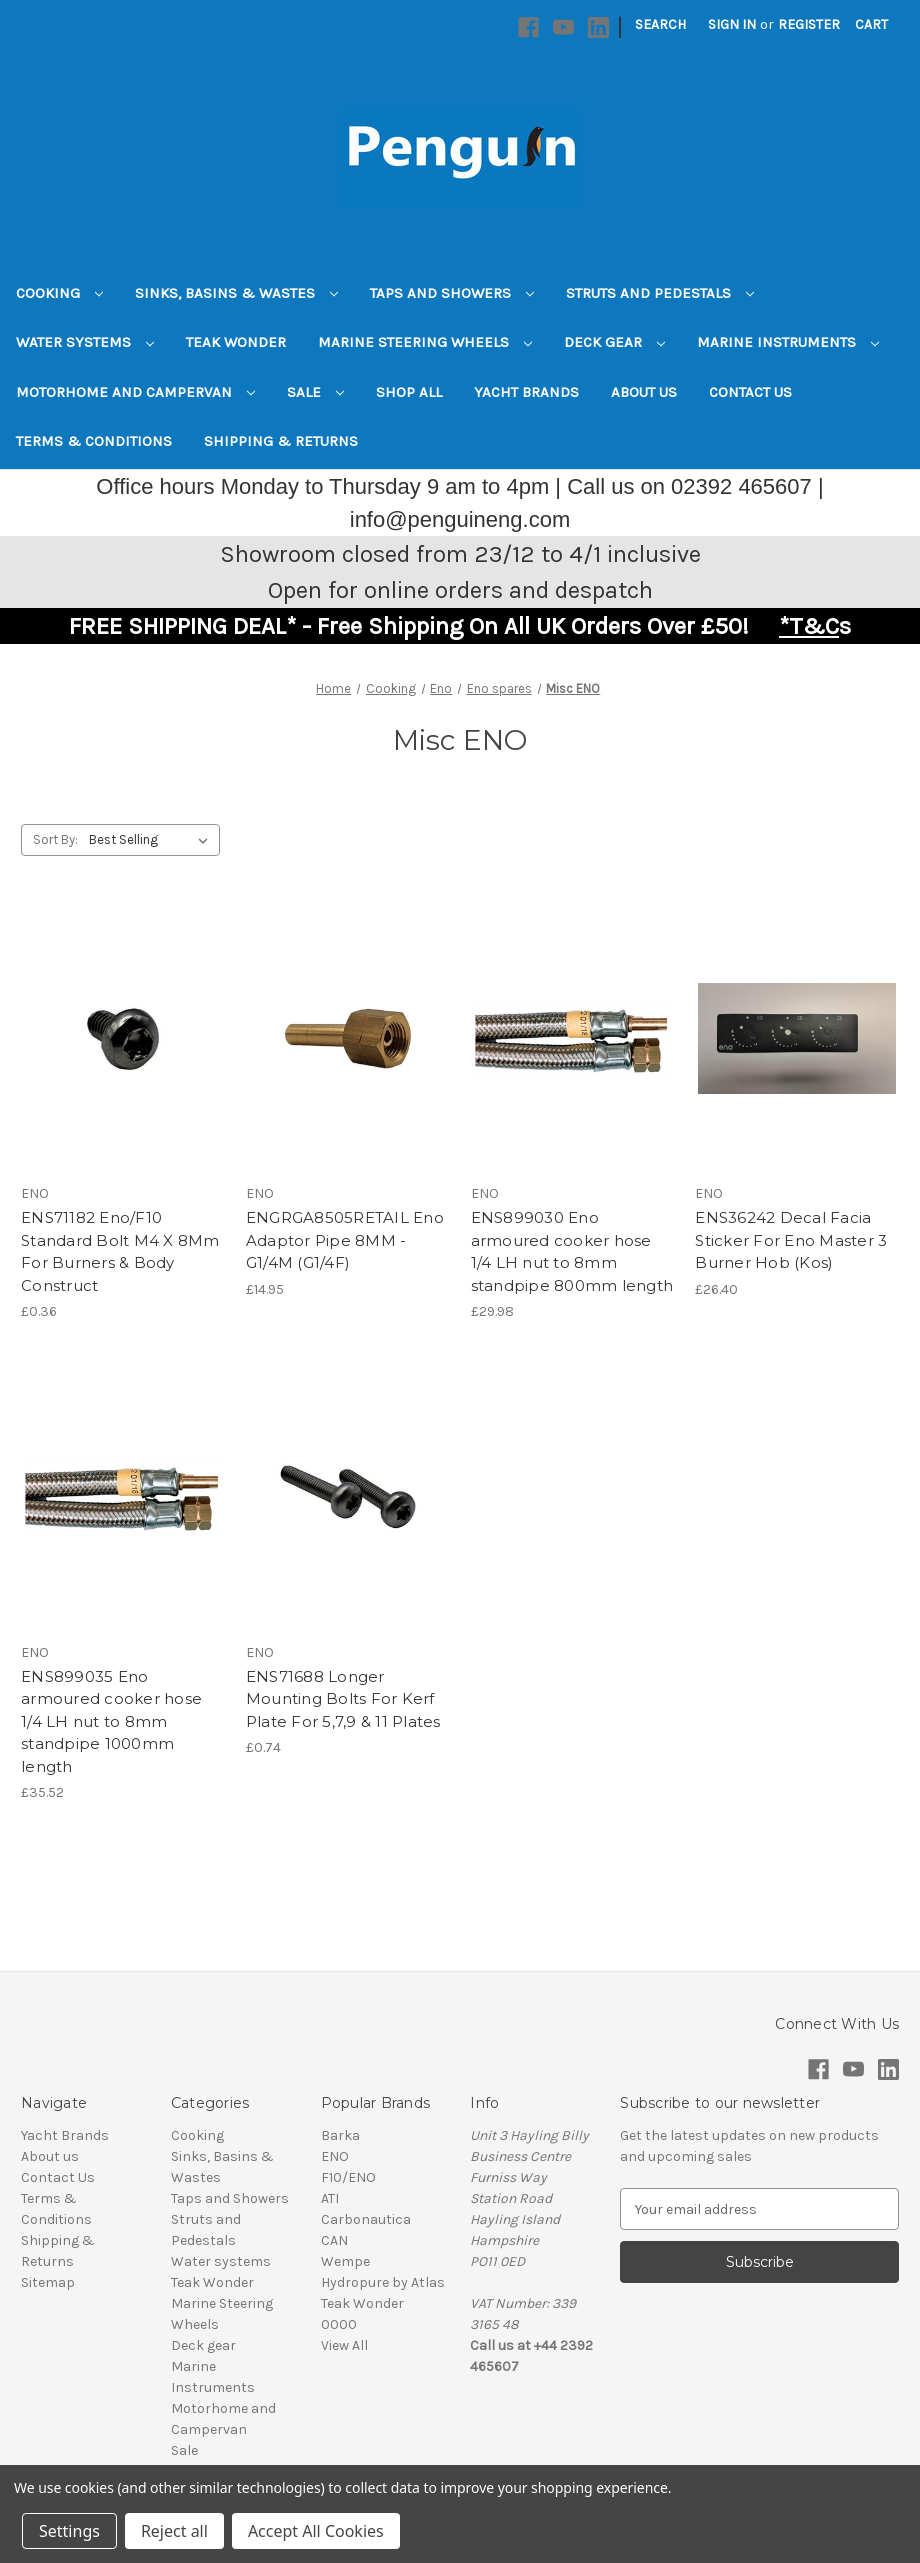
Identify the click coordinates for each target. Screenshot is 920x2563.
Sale (315, 392)
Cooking (59, 293)
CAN (334, 2240)
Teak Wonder (236, 342)
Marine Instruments (788, 342)
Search (660, 24)
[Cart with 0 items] (871, 24)
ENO (335, 2156)
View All (344, 2345)
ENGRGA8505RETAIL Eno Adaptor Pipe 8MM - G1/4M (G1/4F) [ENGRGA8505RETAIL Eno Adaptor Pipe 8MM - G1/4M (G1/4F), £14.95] (345, 1240)
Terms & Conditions (94, 441)
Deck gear (614, 342)
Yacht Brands (526, 392)
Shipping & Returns (281, 441)
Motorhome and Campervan (135, 392)
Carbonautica (366, 2219)
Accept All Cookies (316, 2531)
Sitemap (48, 2282)
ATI (330, 2198)
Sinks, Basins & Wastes (236, 293)
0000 (339, 2324)
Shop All (409, 392)
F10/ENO (348, 2177)
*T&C (809, 626)
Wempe (345, 2261)
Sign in (732, 24)
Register (809, 24)
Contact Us (750, 392)
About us (644, 392)
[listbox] (152, 840)
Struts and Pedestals (660, 293)
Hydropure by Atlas (383, 2282)
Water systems (85, 342)
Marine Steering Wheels (425, 342)
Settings (69, 2531)
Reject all (174, 2531)
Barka (340, 2135)
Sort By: (55, 839)
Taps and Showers (452, 293)
